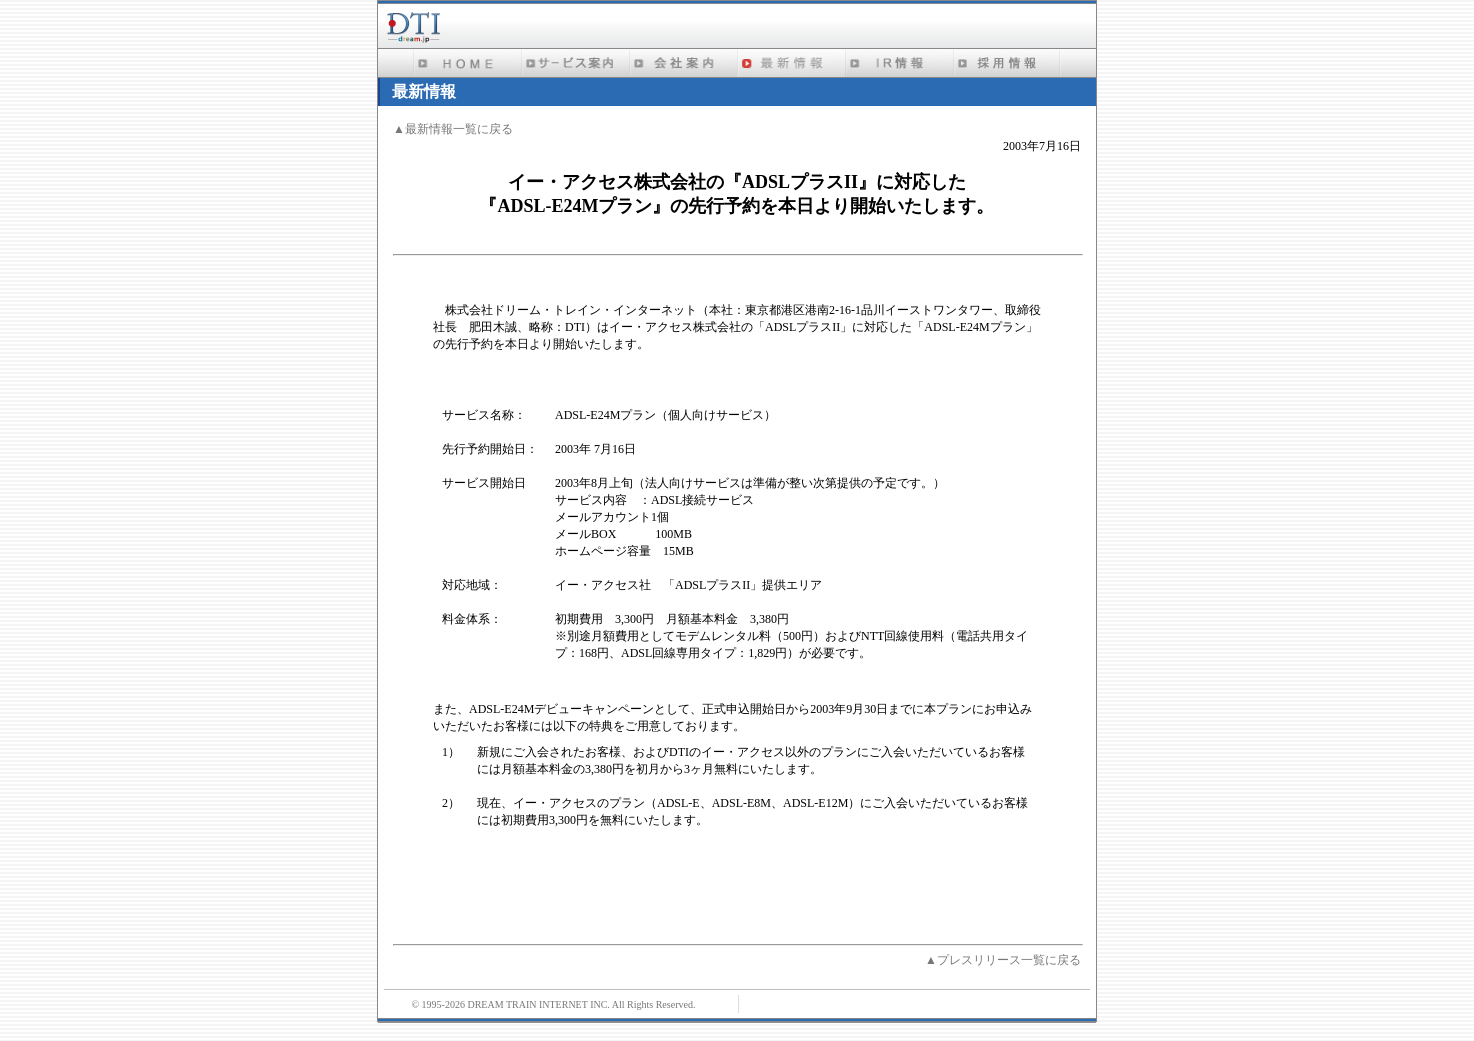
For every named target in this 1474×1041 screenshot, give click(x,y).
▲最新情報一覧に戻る (453, 129)
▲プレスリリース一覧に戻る (1003, 960)
